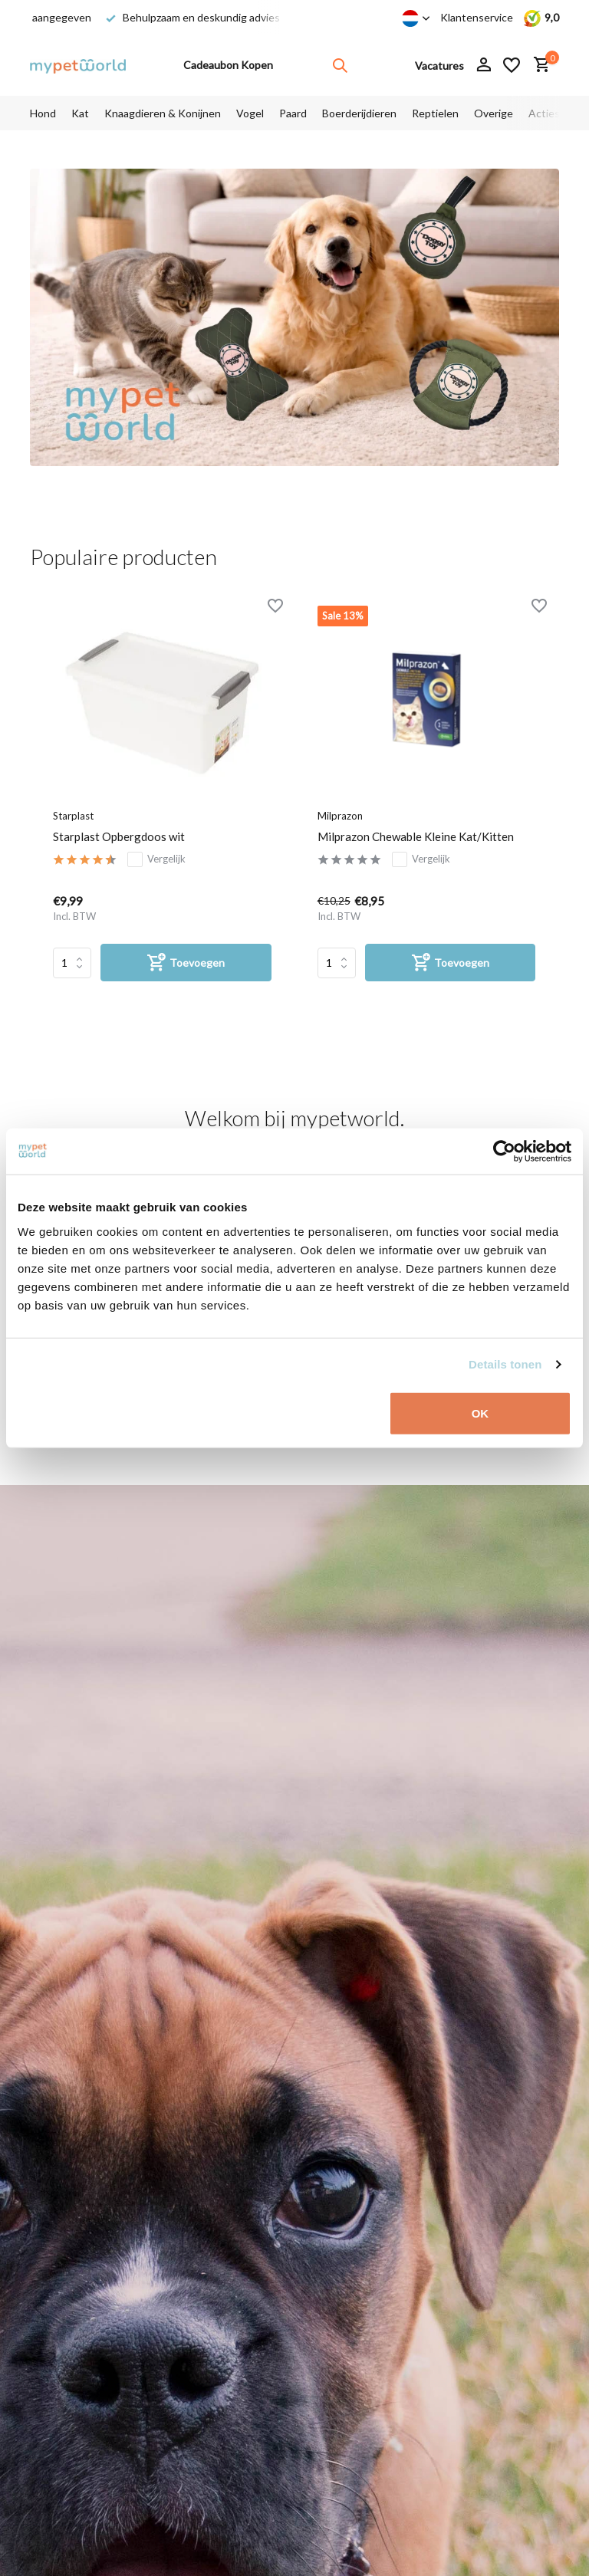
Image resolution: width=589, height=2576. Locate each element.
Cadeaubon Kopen (228, 64)
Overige (493, 113)
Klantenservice (476, 17)
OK (480, 1412)
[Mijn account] (483, 65)
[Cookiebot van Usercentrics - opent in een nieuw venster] (504, 1151)
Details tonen (505, 1364)
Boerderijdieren (359, 113)
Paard (293, 113)
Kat (80, 113)
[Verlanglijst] (511, 65)
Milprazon (340, 816)
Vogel (250, 113)
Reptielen (435, 113)
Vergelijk (156, 859)
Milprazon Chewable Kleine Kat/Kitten (416, 836)
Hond (43, 113)
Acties (544, 113)
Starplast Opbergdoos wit (119, 836)
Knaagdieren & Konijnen (162, 113)
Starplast (73, 816)
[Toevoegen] (185, 962)
